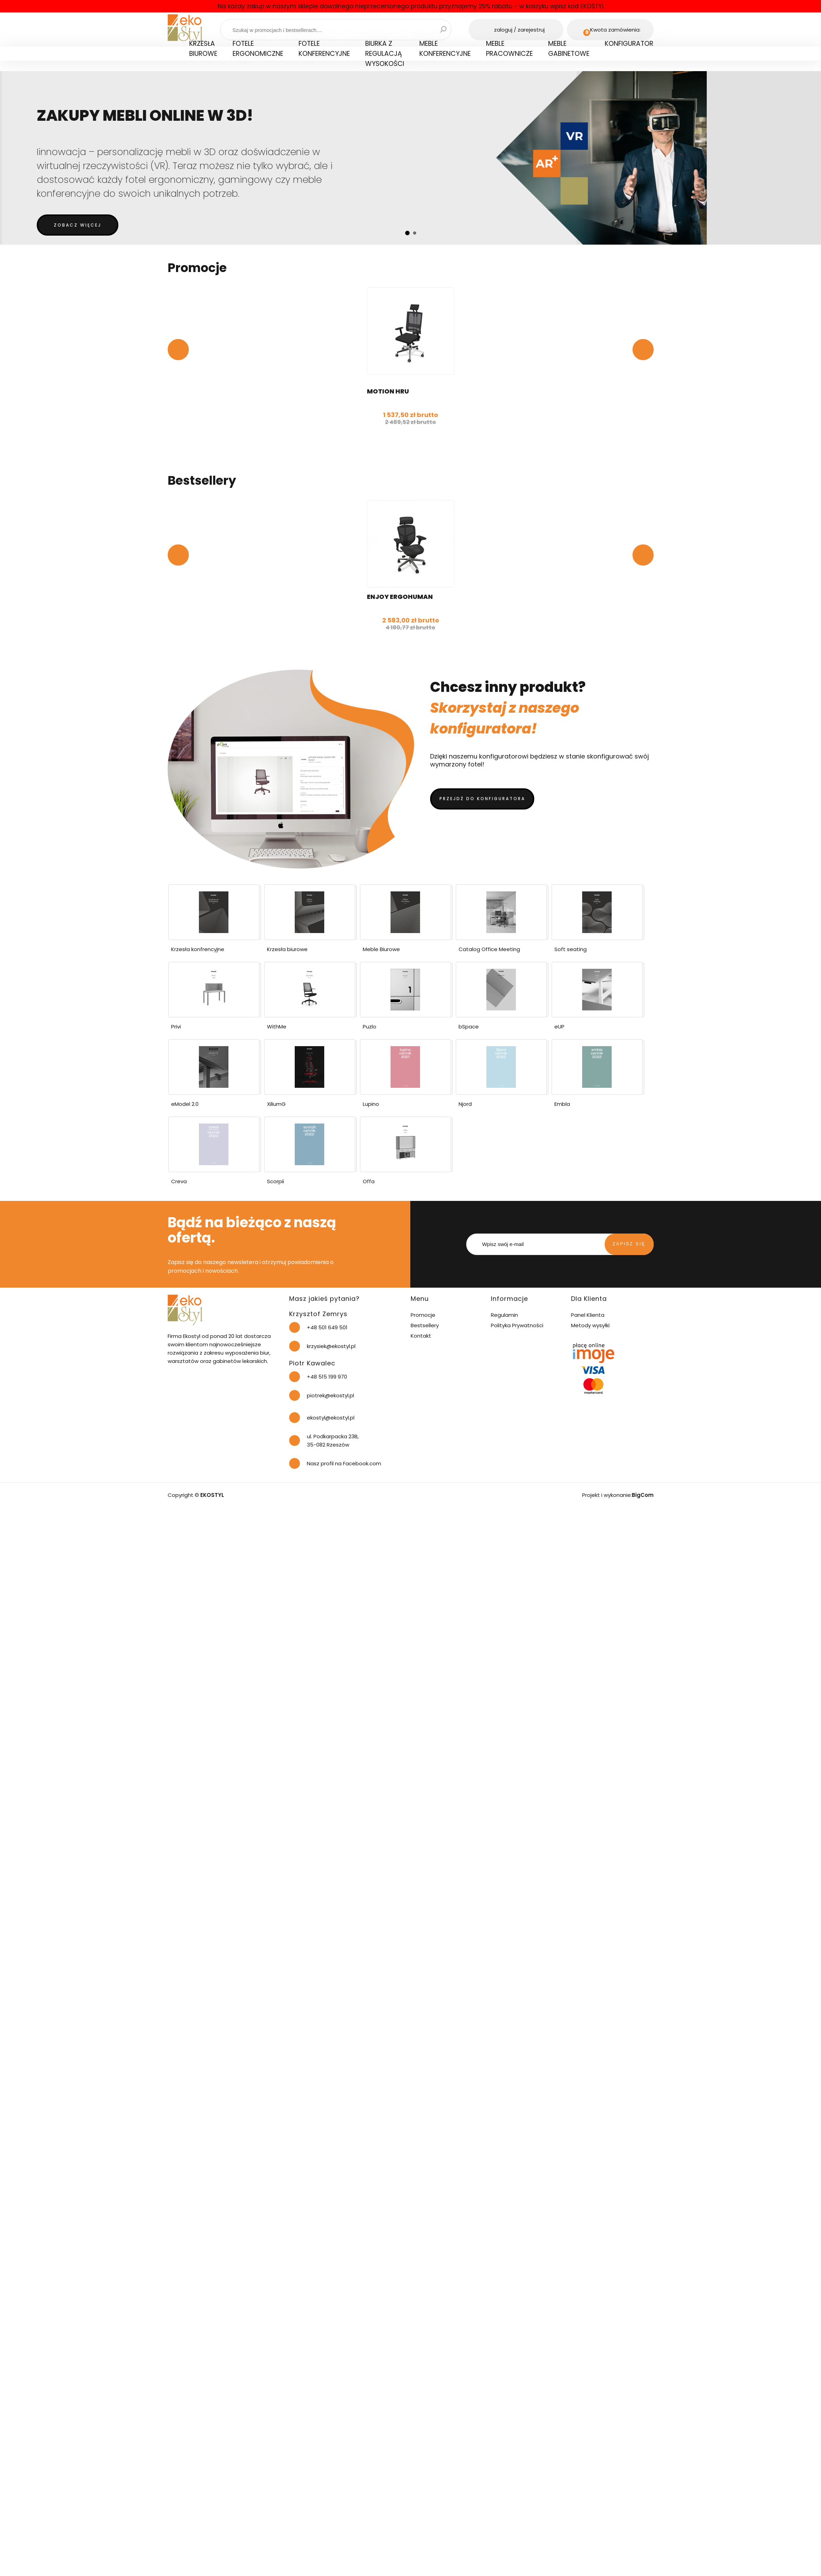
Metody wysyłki (590, 1325)
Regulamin (504, 1315)
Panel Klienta (587, 1315)
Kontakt (421, 1335)
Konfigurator (629, 43)
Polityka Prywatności (517, 1325)
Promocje (423, 1315)
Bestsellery (425, 1325)
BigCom (643, 1495)
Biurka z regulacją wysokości (384, 53)
